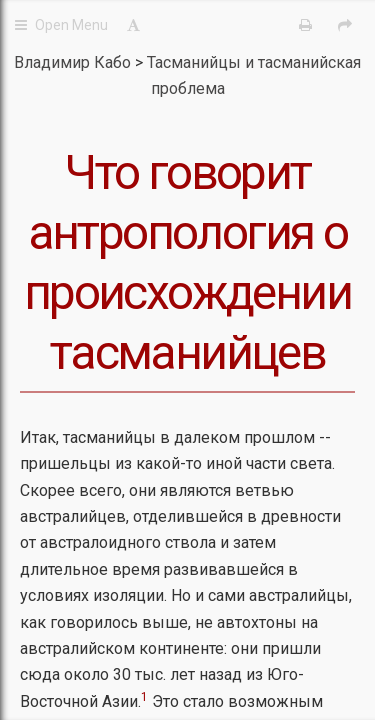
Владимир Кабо (72, 62)
